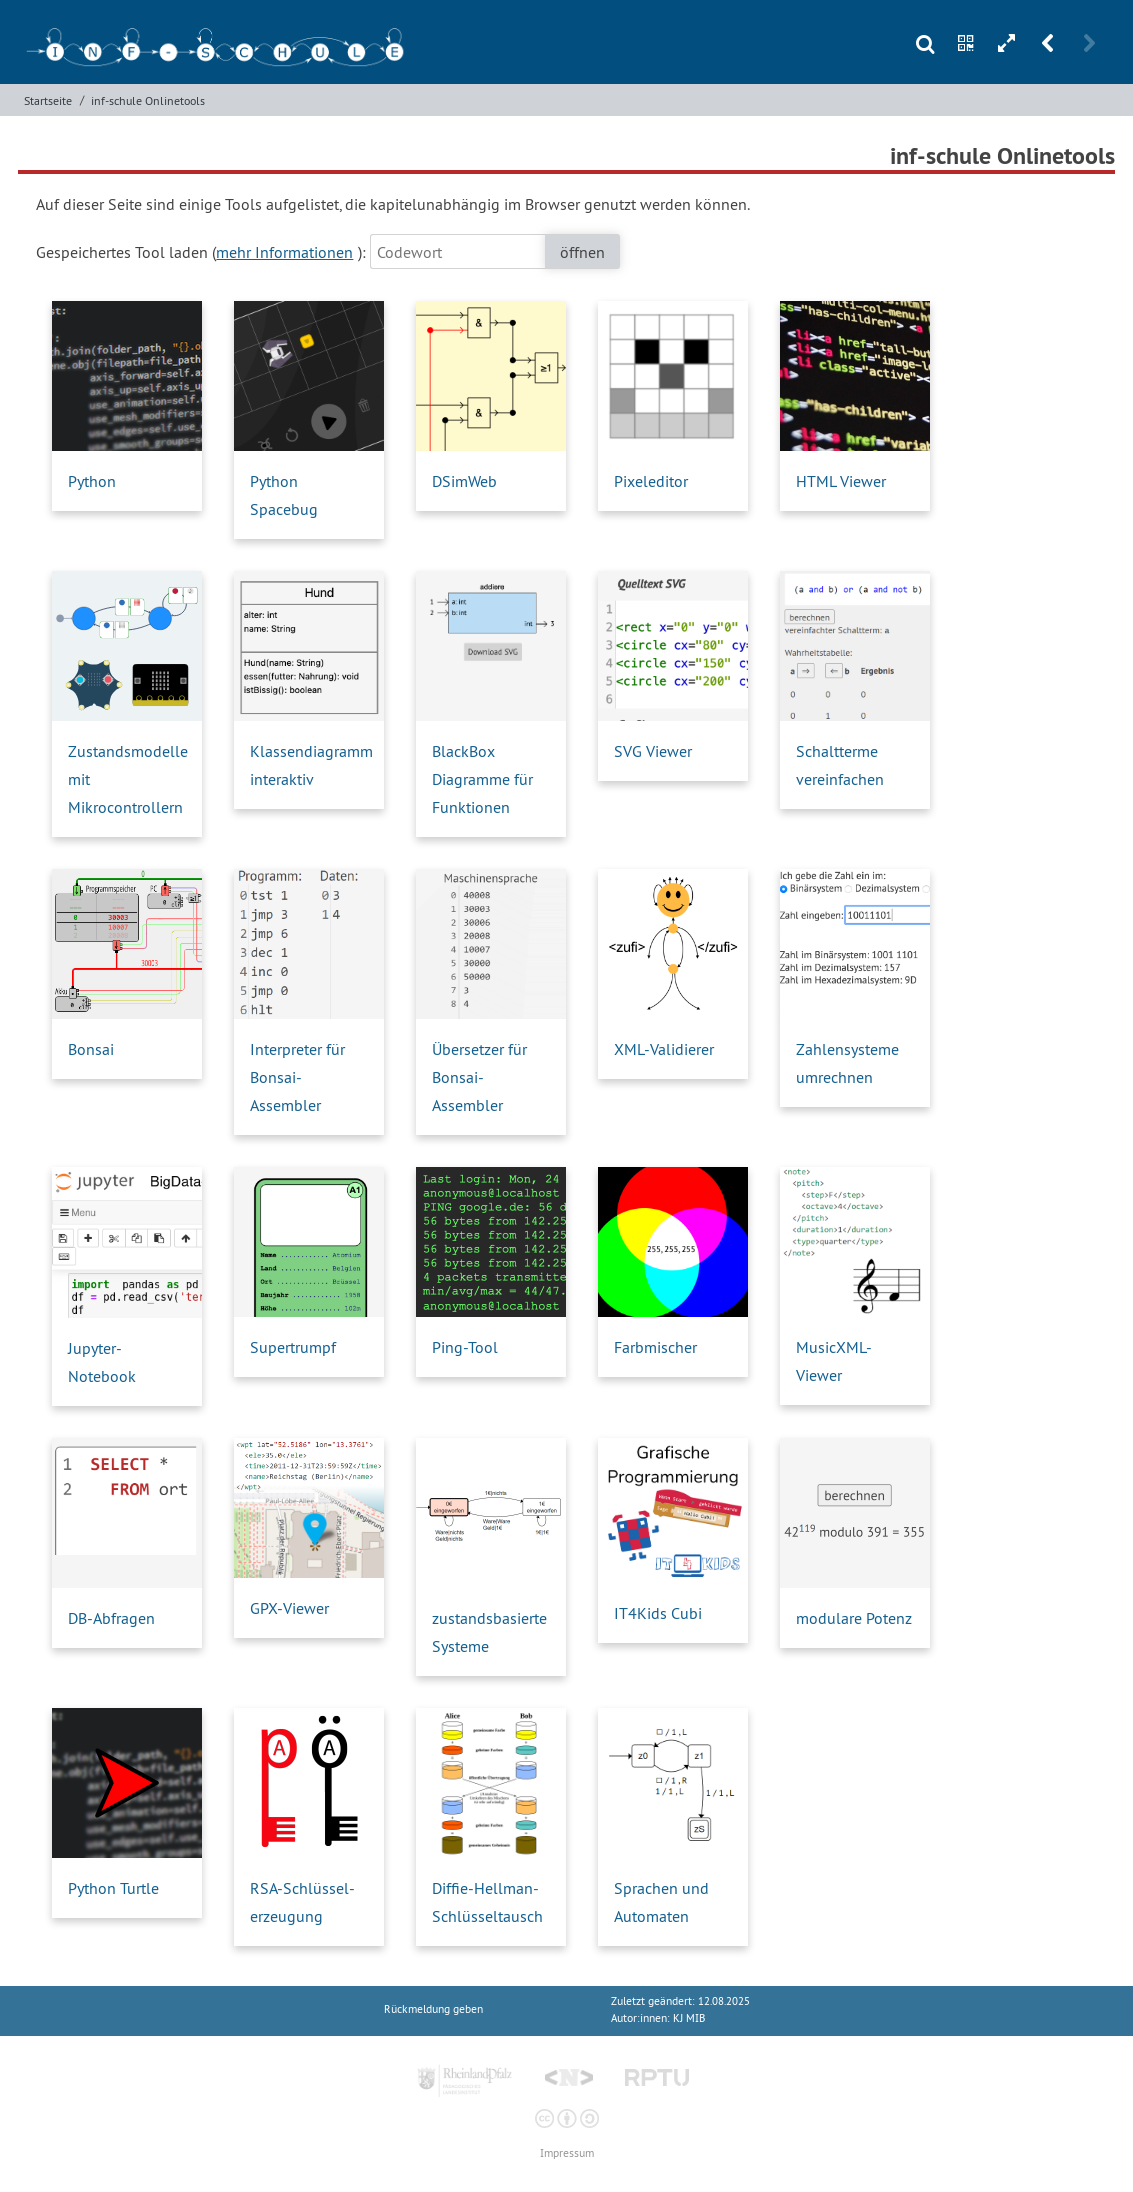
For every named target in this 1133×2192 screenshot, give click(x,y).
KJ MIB (689, 2018)
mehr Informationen (284, 252)
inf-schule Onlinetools (148, 100)
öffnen (582, 252)
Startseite (48, 100)
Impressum (567, 2153)
